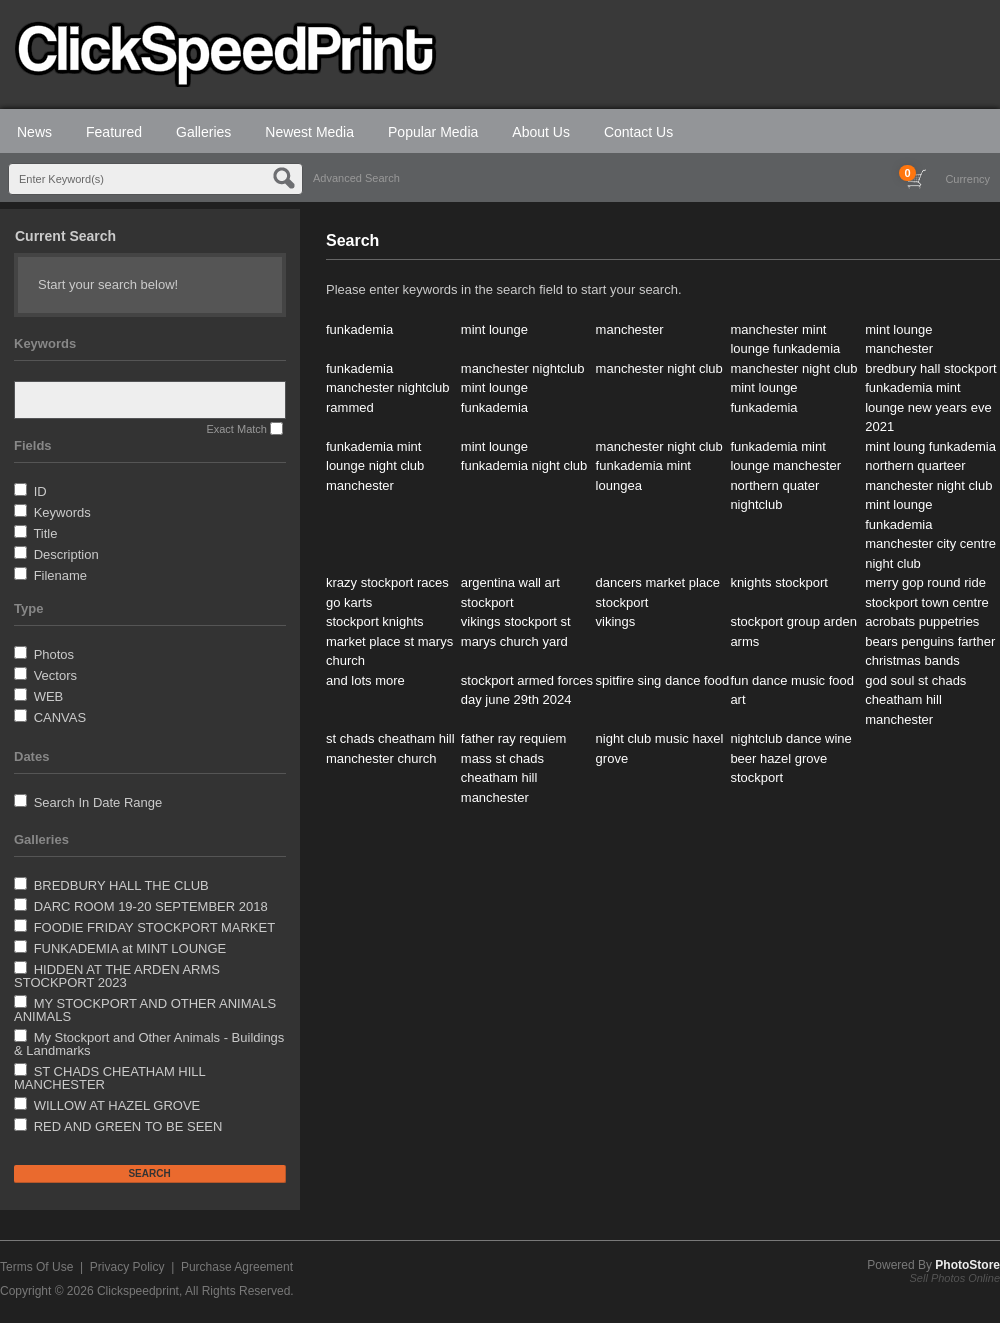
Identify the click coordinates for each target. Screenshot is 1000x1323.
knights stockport (779, 582)
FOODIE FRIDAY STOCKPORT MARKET (155, 927)
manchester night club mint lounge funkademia (793, 388)
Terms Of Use (36, 1267)
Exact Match (236, 429)
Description (66, 554)
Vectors (55, 675)
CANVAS (60, 717)
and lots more (365, 680)
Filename (60, 575)
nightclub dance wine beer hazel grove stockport (790, 758)
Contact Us (638, 132)
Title (45, 533)
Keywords (62, 512)
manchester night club (659, 368)
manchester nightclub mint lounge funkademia (523, 388)
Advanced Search (356, 178)
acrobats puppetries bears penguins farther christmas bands (930, 641)
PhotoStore (967, 1265)
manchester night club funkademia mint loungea (659, 466)
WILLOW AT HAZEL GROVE (117, 1105)
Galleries (203, 132)
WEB (49, 696)
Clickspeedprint (138, 1291)
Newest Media (309, 132)
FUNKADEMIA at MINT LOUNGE (130, 948)
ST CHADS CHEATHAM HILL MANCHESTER (109, 1078)
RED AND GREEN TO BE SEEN (128, 1126)
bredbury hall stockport (931, 368)
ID (40, 491)
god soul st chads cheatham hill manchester (915, 700)
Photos (54, 654)
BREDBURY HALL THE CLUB (121, 885)
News (34, 132)
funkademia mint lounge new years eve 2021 (928, 407)
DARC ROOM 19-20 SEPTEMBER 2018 (151, 906)
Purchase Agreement (237, 1267)
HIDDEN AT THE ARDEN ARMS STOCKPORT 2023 (117, 976)
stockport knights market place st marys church (389, 641)
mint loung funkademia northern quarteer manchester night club (930, 466)
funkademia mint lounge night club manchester (375, 466)
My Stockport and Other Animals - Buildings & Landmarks (149, 1044)
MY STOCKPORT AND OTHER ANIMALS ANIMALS (145, 1010)
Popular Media (433, 132)
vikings (616, 621)
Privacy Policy (127, 1267)
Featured (114, 132)
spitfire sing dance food (663, 680)
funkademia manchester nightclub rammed (388, 388)
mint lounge (494, 329)
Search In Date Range (98, 802)
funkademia (359, 329)
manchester (630, 329)
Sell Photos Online (955, 1278)
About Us (541, 132)
